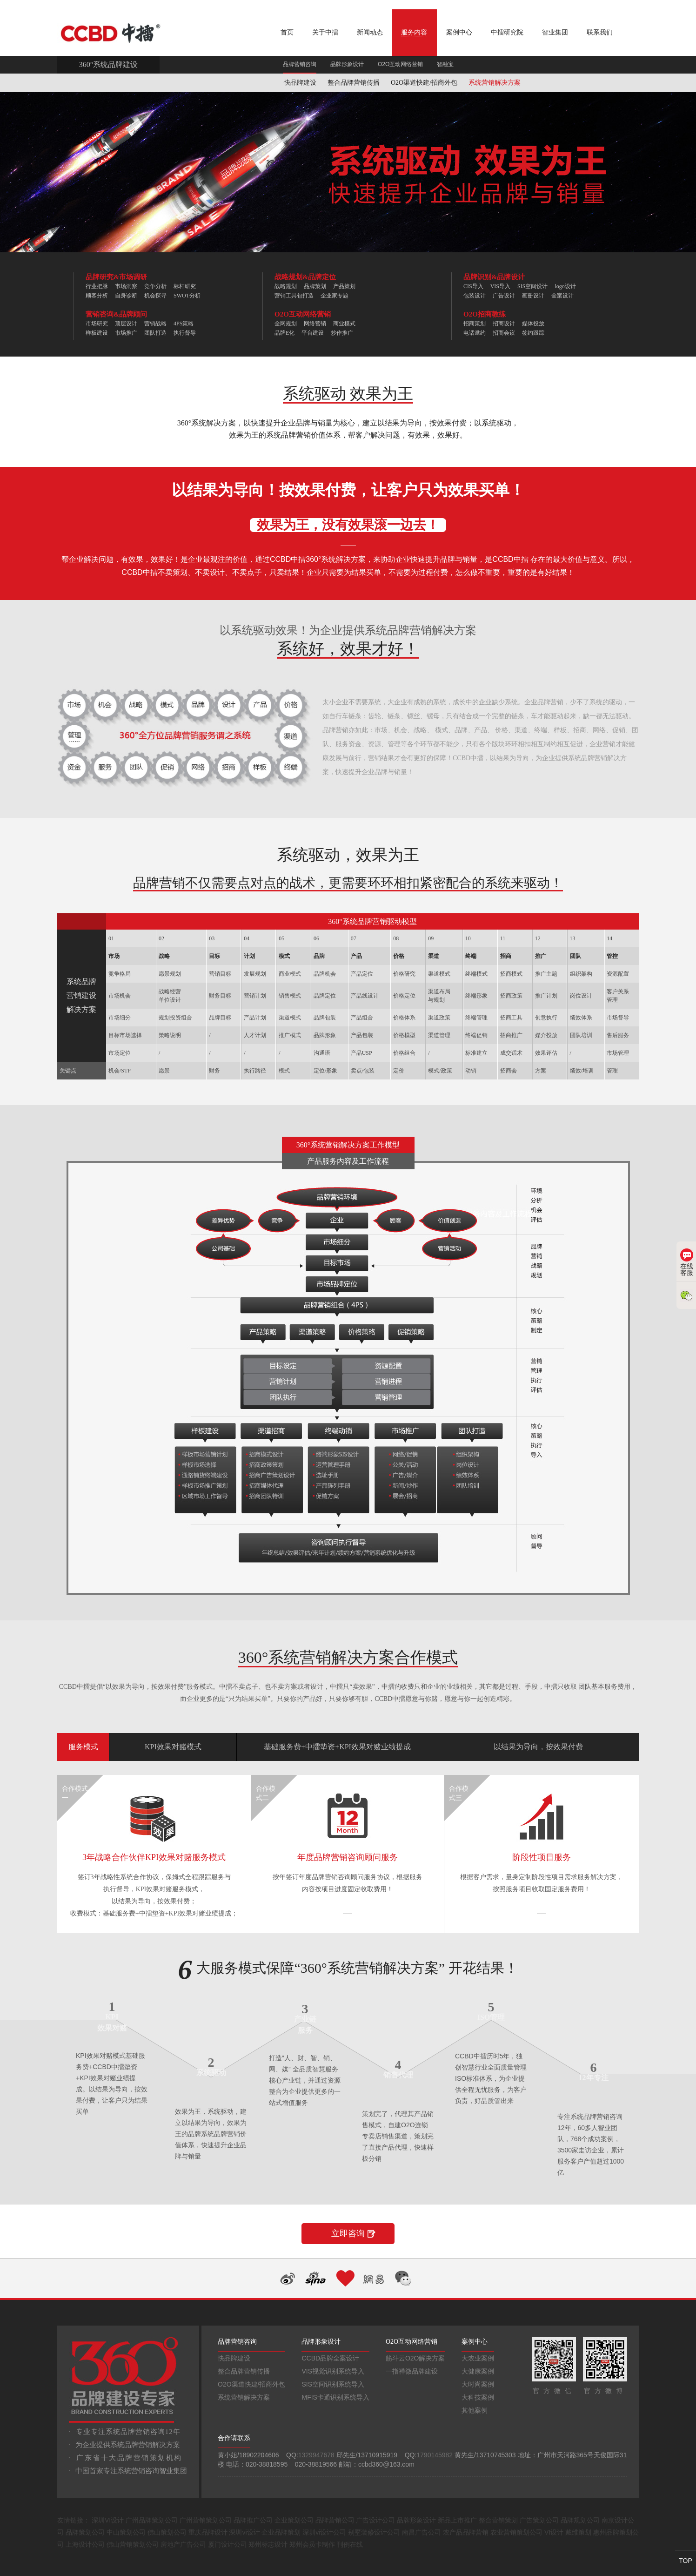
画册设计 (533, 295)
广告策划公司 (539, 2520)
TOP (685, 2560)
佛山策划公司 (167, 2532)
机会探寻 (155, 295)
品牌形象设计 (347, 64)
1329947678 (316, 2455)
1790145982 (434, 2455)
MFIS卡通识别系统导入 (335, 2397)
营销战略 (155, 323)
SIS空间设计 (532, 286)
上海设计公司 (85, 2544)
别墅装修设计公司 (374, 2532)
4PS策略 (184, 323)
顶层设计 (126, 323)
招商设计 (504, 323)
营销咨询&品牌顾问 (116, 314)
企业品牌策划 (281, 2532)
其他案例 (475, 2410)
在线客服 (686, 1262)
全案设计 (562, 295)
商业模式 (344, 323)
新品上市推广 (457, 2520)
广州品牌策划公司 (152, 2520)
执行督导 (185, 333)
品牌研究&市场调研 (116, 277)
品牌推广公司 (253, 2520)
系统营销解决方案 (494, 82)
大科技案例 (478, 2397)
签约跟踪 (533, 333)
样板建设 (97, 333)
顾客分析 (97, 295)
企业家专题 (334, 295)
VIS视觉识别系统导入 (332, 2371)
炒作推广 (342, 333)
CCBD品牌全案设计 (330, 2358)
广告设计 (504, 295)
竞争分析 (155, 286)
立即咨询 (348, 2233)
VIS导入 (500, 286)
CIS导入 (473, 286)
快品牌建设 (300, 82)
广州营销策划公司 (206, 2520)
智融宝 (445, 64)
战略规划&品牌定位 (305, 277)
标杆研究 (185, 286)
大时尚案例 (478, 2384)
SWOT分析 (187, 295)
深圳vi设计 (244, 2532)
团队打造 (155, 333)
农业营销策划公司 (516, 2532)
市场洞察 (126, 286)
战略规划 (285, 286)
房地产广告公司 (183, 2544)
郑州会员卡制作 (312, 2544)
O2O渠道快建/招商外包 (424, 82)
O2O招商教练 (484, 314)
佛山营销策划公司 (133, 2544)
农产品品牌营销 (466, 2532)
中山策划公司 (126, 2532)
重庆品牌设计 (208, 2532)
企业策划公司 (294, 2520)
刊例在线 (350, 2544)
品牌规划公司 (580, 2520)
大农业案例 (478, 2358)
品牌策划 (315, 286)
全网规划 (285, 323)
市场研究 (97, 323)
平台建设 (312, 333)
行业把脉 (97, 286)
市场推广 (126, 333)
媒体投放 (533, 323)
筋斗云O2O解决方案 (415, 2358)
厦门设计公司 (227, 2544)
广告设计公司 (375, 2520)
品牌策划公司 (85, 2532)
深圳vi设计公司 (324, 2532)
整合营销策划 (498, 2520)
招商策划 (474, 323)
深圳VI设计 (108, 2520)
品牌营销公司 (335, 2520)
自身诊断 (126, 295)
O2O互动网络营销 (400, 64)
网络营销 (315, 323)
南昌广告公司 (421, 2532)
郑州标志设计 (268, 2544)
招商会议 (504, 333)
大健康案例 (478, 2371)
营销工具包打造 (294, 295)
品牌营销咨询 (299, 64)
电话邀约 (474, 333)
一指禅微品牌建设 (412, 2371)
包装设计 (474, 295)
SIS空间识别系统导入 (332, 2384)
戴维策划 (578, 2532)
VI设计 (553, 2532)
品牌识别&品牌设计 (494, 277)
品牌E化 (284, 333)
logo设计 (565, 286)
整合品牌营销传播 (354, 82)
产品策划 (344, 286)
